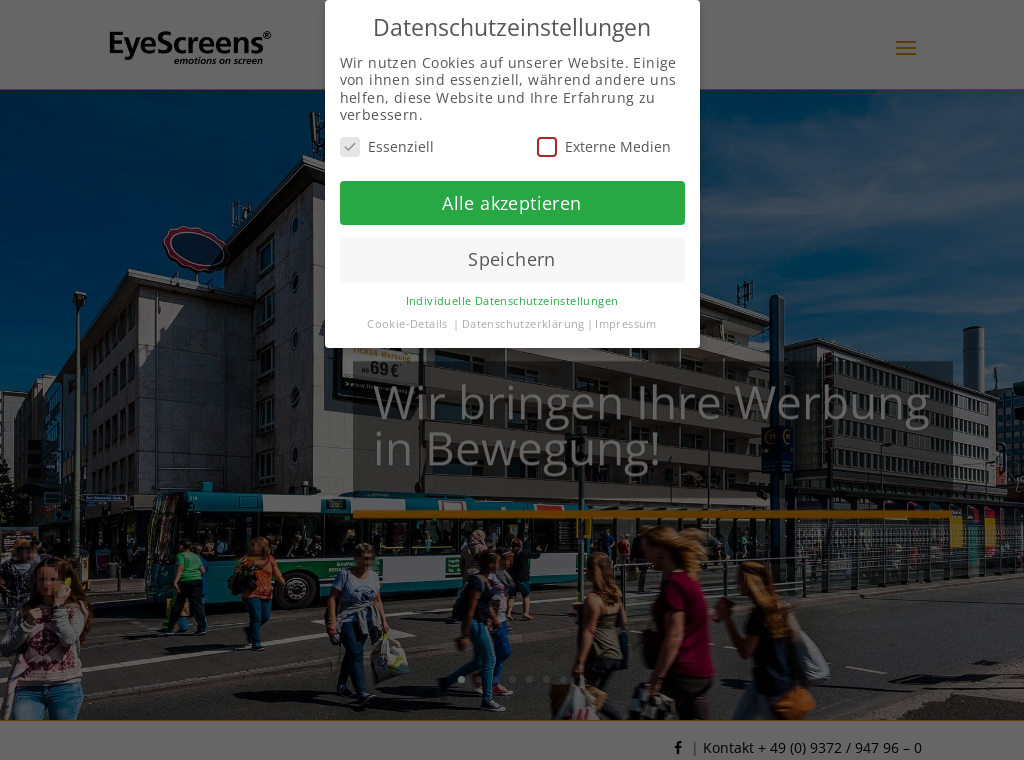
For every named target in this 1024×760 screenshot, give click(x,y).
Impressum (626, 323)
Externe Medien (604, 145)
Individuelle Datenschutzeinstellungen (512, 300)
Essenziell (387, 145)
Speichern (512, 259)
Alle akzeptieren (511, 202)
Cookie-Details (407, 323)
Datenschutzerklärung (523, 323)
